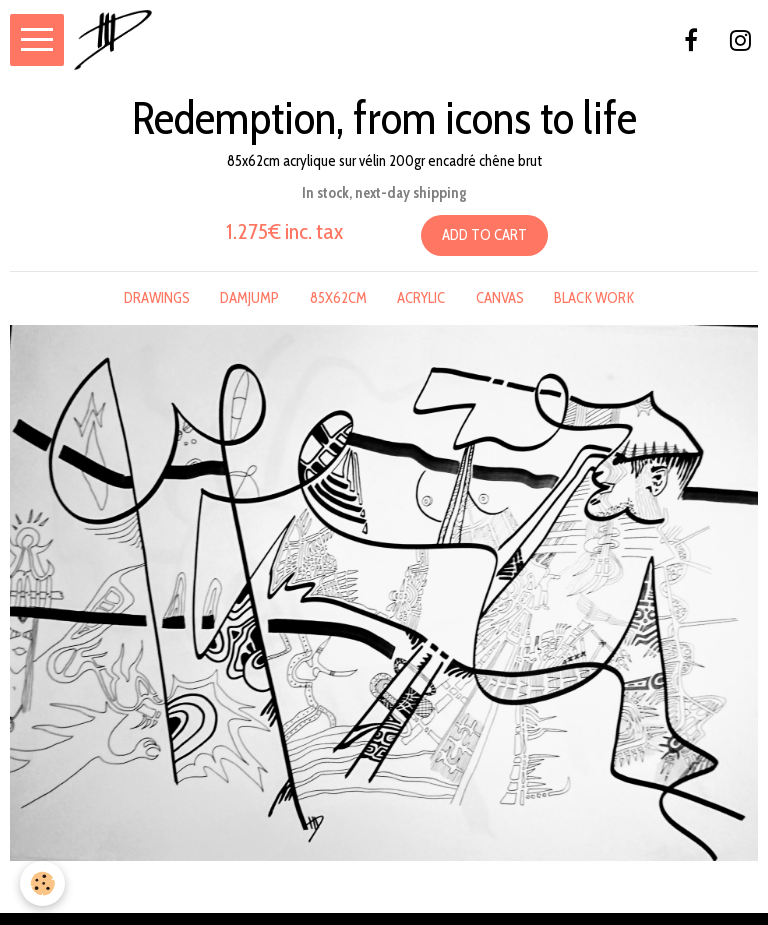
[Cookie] (42, 883)
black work (594, 298)
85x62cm (338, 298)
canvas (500, 298)
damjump (249, 298)
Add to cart (484, 235)
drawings (157, 298)
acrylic (421, 298)
